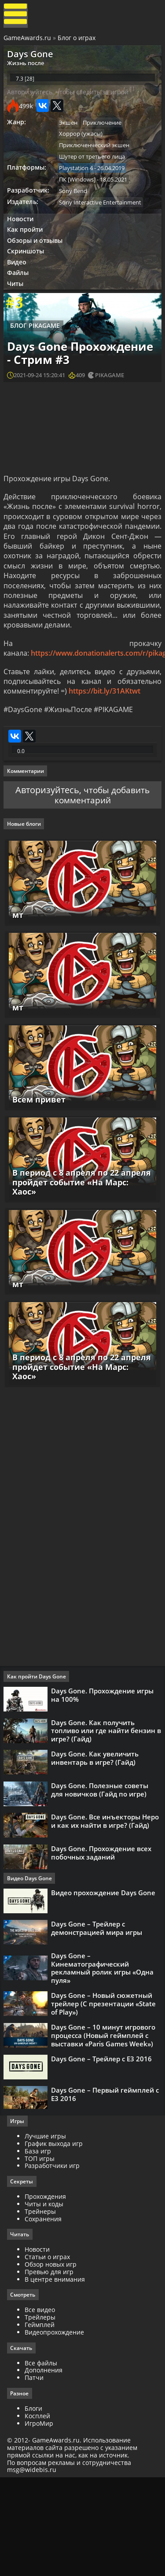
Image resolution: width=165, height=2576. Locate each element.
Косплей (39, 2512)
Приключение (106, 133)
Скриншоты (28, 271)
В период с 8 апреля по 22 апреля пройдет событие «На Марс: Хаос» (82, 1257)
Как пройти (27, 247)
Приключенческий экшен (97, 157)
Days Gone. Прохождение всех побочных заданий (103, 1943)
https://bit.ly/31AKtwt (105, 739)
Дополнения (45, 2466)
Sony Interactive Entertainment (103, 218)
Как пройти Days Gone (38, 1753)
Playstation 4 (79, 182)
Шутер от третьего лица (95, 170)
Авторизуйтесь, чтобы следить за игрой (70, 101)
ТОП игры (41, 2253)
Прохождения (47, 2291)
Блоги (35, 2505)
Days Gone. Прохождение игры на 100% (104, 1771)
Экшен (71, 133)
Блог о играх (77, 41)
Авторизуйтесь (46, 847)
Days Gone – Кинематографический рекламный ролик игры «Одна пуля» (104, 2065)
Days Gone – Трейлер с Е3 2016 (103, 2162)
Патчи (35, 2473)
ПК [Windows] (80, 194)
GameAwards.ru (28, 41)
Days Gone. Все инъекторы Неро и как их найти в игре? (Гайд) (107, 1908)
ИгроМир (40, 2520)
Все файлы (42, 2459)
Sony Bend (76, 206)
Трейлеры (41, 2413)
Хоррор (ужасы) (84, 145)
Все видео (41, 2406)
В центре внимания (56, 2374)
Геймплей (41, 2420)
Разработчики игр (53, 2260)
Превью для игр (50, 2367)
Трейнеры (42, 2306)
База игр (39, 2245)
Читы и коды (45, 2298)
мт (16, 978)
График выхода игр (55, 2238)
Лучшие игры (47, 2230)
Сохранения (44, 2313)
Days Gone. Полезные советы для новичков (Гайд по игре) (101, 1874)
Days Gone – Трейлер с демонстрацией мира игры (98, 2022)
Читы (18, 306)
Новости (22, 236)
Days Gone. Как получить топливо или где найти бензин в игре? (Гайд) (105, 1809)
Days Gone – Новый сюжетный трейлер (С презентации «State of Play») (105, 2102)
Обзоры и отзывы (37, 259)
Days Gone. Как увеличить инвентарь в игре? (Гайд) (96, 1840)
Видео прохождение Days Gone (105, 1984)
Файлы (20, 295)
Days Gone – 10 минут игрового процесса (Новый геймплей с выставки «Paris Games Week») (105, 2136)
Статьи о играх (49, 2352)
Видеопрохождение (56, 2428)
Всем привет (38, 1167)
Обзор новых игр (52, 2359)
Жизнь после (27, 68)
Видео (19, 283)
